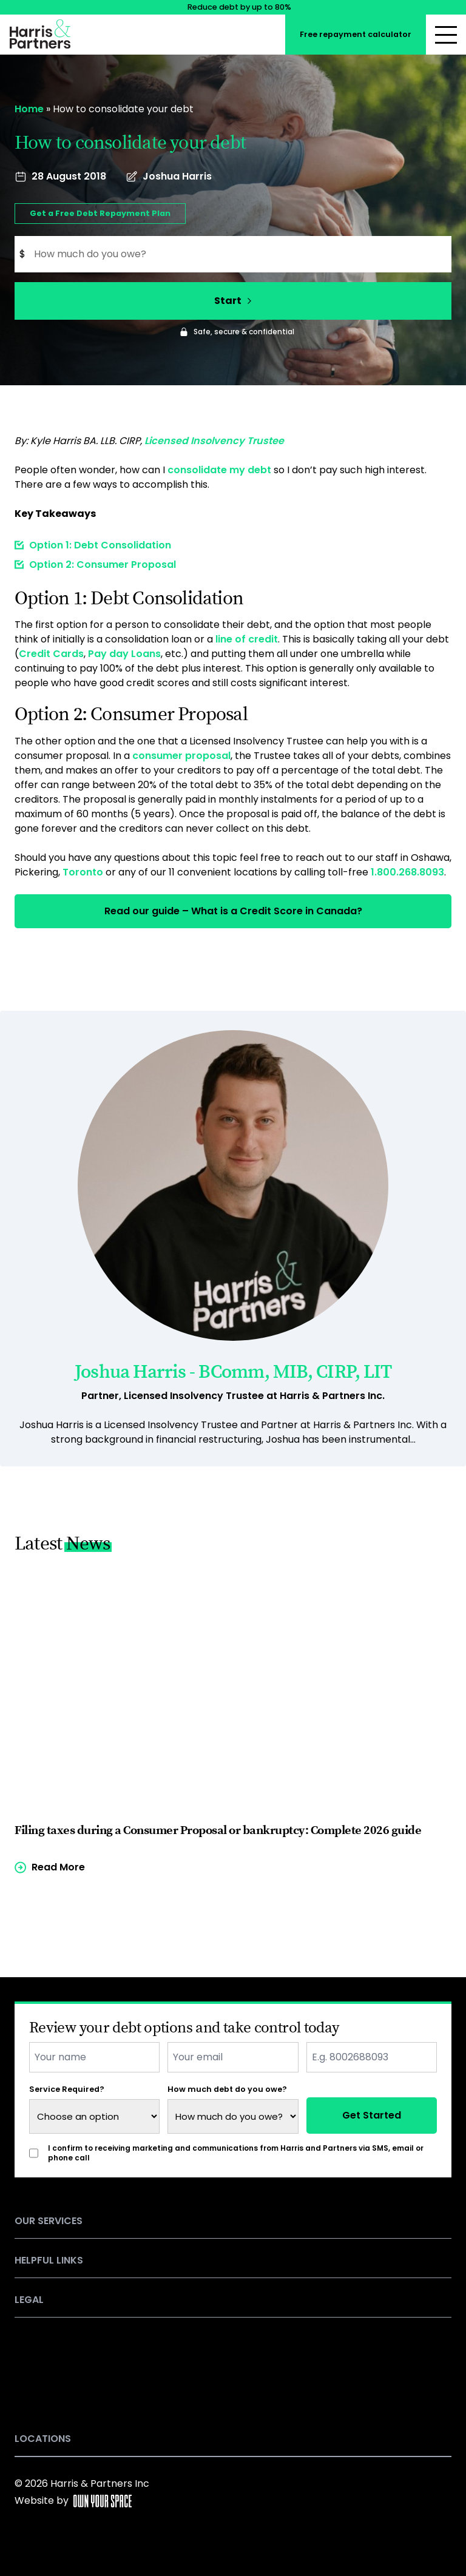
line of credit (246, 639)
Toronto (82, 872)
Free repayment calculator (356, 34)
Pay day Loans (124, 654)
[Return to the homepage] (40, 32)
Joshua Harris (177, 176)
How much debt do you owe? (227, 2089)
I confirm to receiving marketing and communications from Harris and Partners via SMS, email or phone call (236, 2153)
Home (29, 109)
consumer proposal (181, 756)
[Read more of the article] (233, 1721)
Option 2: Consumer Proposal (102, 565)
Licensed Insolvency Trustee (214, 441)
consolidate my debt (219, 470)
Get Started (371, 2115)
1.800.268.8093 (407, 872)
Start (233, 301)
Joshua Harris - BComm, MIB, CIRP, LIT (233, 1372)
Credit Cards (51, 654)
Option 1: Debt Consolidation (100, 545)
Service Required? (66, 2089)
